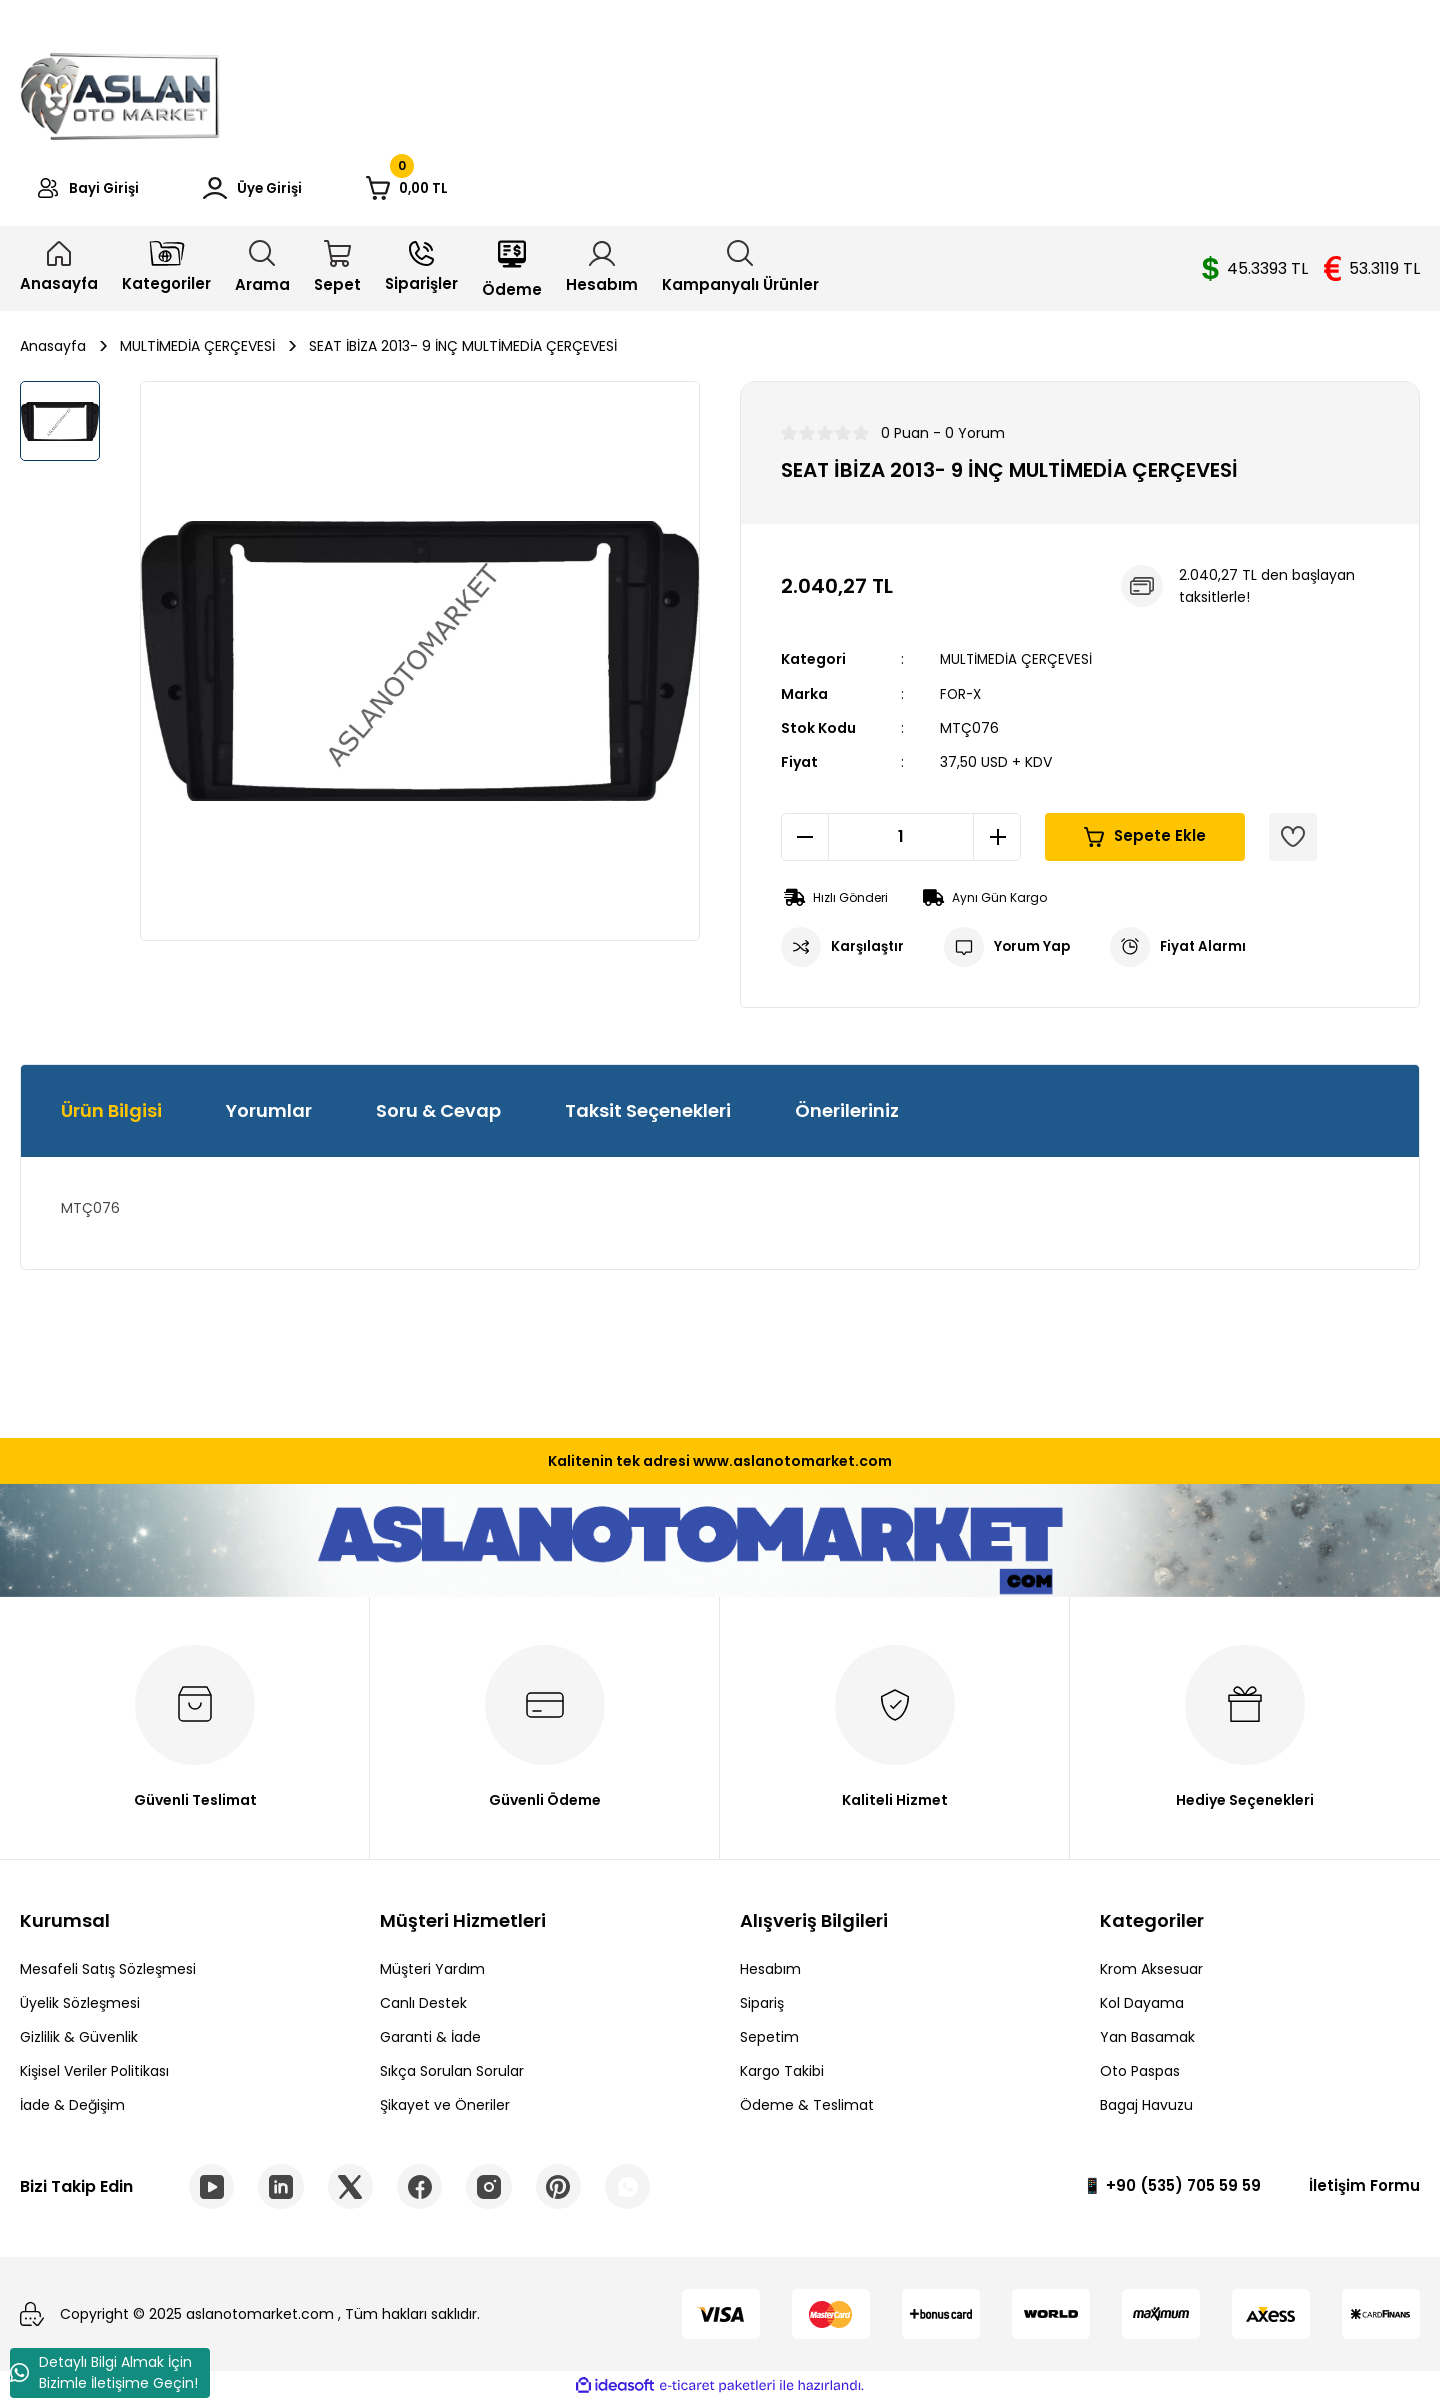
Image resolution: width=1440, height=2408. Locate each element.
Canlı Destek (423, 2008)
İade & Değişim (72, 2110)
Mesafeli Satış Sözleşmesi (108, 1974)
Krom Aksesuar (1151, 1974)
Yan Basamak (1147, 2042)
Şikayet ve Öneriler (445, 2110)
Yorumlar (269, 1115)
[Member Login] (287, 191)
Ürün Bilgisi (111, 1115)
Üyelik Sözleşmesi (80, 2008)
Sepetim (769, 2042)
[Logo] (120, 93)
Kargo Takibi (782, 2076)
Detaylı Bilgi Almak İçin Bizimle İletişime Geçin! (104, 2372)
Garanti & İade (430, 2042)
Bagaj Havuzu (1146, 2110)
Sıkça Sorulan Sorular (452, 2076)
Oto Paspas (1140, 2076)
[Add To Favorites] (1293, 842)
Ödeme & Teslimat (807, 2110)
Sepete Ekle (1145, 841)
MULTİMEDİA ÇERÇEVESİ (1017, 665)
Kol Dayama (1142, 2008)
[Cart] (465, 191)
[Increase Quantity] (997, 842)
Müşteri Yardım (432, 1974)
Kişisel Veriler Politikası (94, 2076)
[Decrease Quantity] (805, 842)
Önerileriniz (847, 1115)
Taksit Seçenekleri (648, 1115)
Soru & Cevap (438, 1115)
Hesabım (770, 1974)
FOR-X (962, 699)
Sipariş (762, 2008)
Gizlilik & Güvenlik (79, 2042)
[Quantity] (901, 842)
